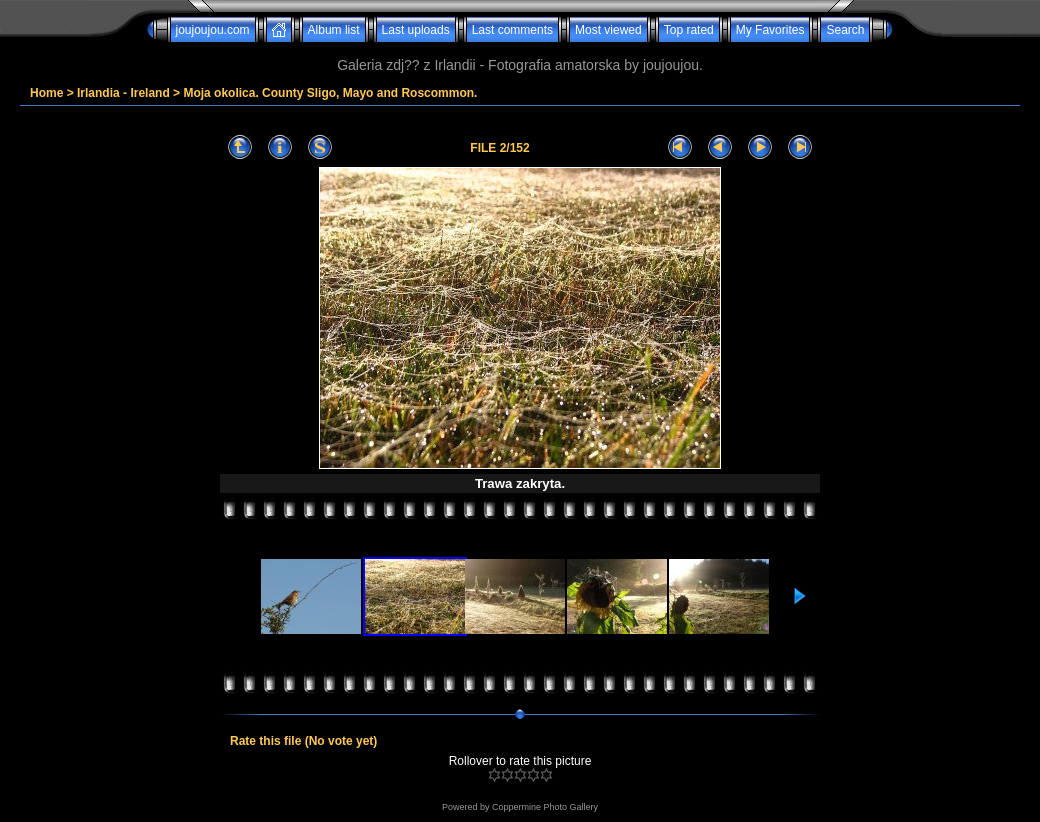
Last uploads (416, 30)
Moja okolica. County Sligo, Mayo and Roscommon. (330, 93)
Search (845, 30)
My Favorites (770, 30)
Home (46, 93)
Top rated (689, 30)
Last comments (512, 30)
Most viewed (608, 30)
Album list (334, 30)
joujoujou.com (213, 30)
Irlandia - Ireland (123, 93)
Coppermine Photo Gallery (545, 807)
